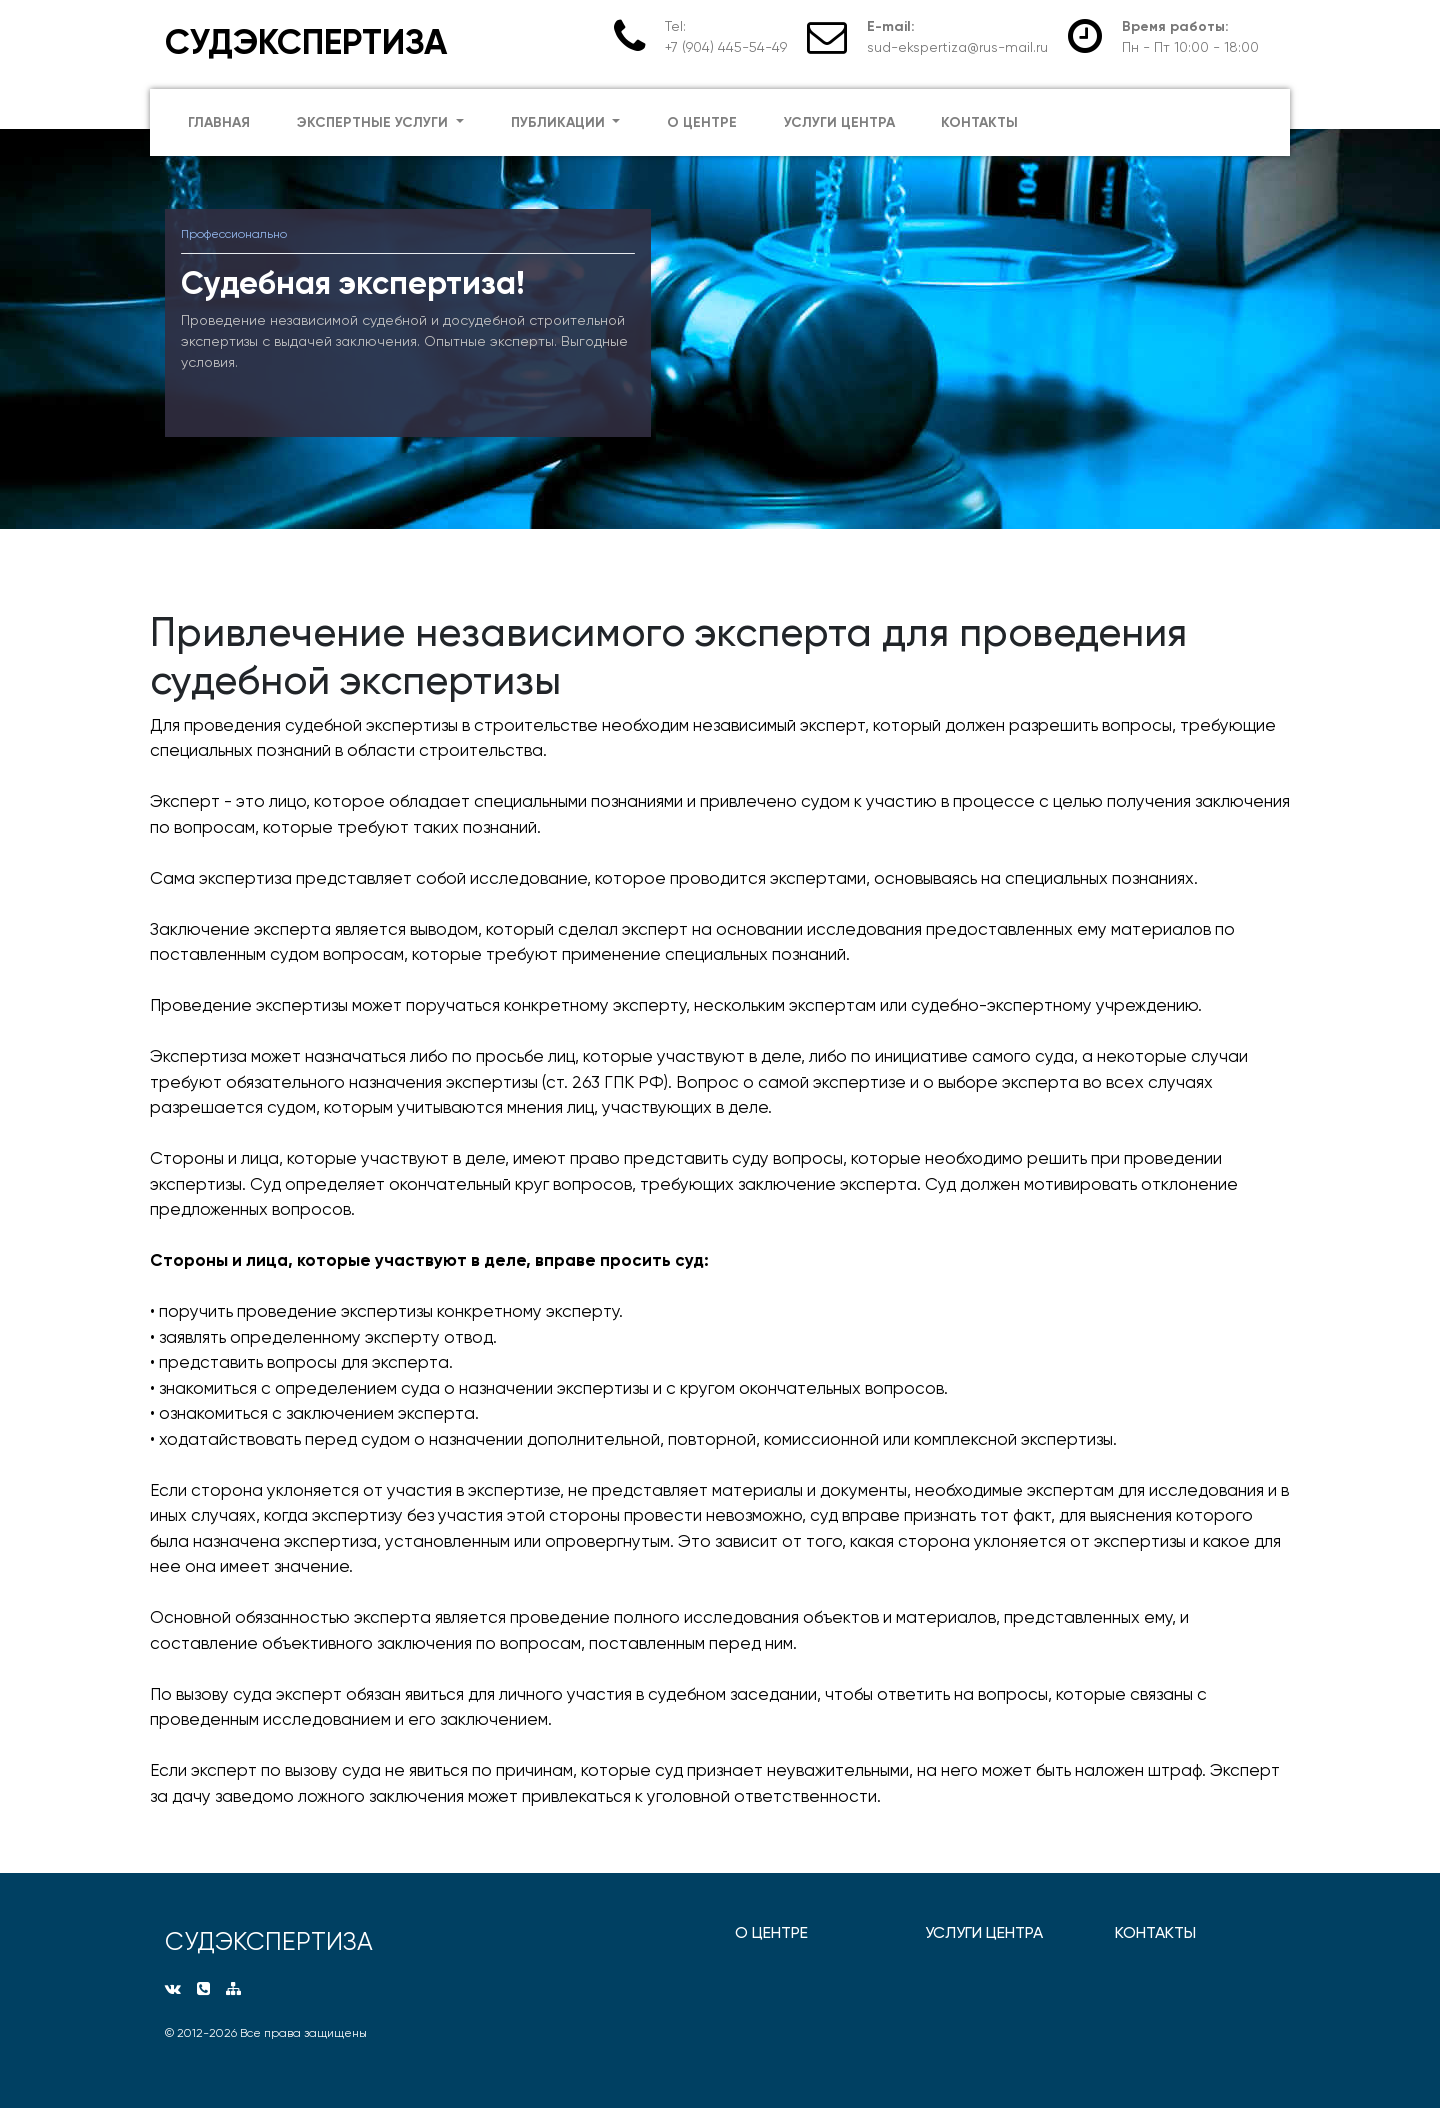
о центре (702, 122)
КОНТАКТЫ (1155, 1932)
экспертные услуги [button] (374, 122)
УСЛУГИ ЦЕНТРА (984, 1932)
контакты (979, 122)
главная (219, 122)
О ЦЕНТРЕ (771, 1932)
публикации (560, 122)
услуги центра (839, 122)
